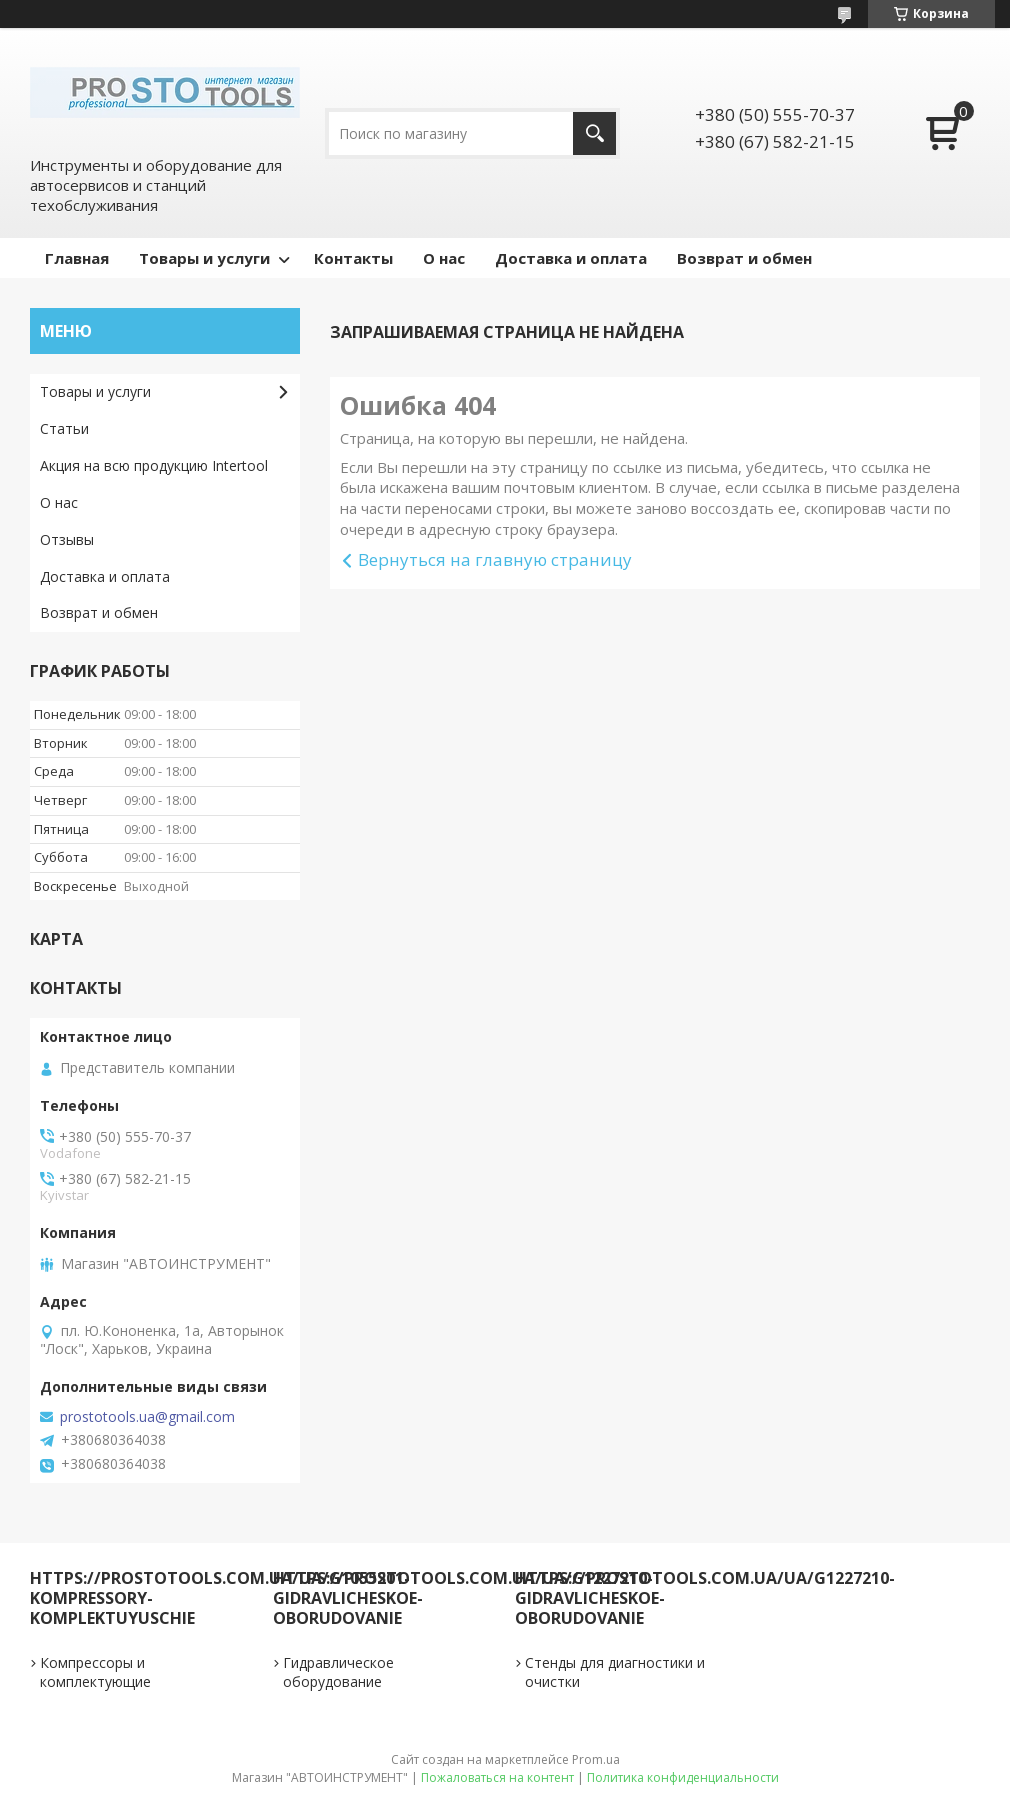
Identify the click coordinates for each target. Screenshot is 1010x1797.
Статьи (64, 428)
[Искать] (594, 133)
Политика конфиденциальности (683, 1777)
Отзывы (67, 539)
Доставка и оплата (571, 258)
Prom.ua (596, 1759)
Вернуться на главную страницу (495, 559)
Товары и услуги (204, 258)
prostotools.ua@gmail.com (147, 1417)
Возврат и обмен (744, 258)
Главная (77, 258)
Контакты (353, 258)
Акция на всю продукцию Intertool (154, 465)
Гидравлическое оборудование (338, 1672)
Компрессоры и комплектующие (95, 1672)
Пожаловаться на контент (497, 1777)
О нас (444, 258)
